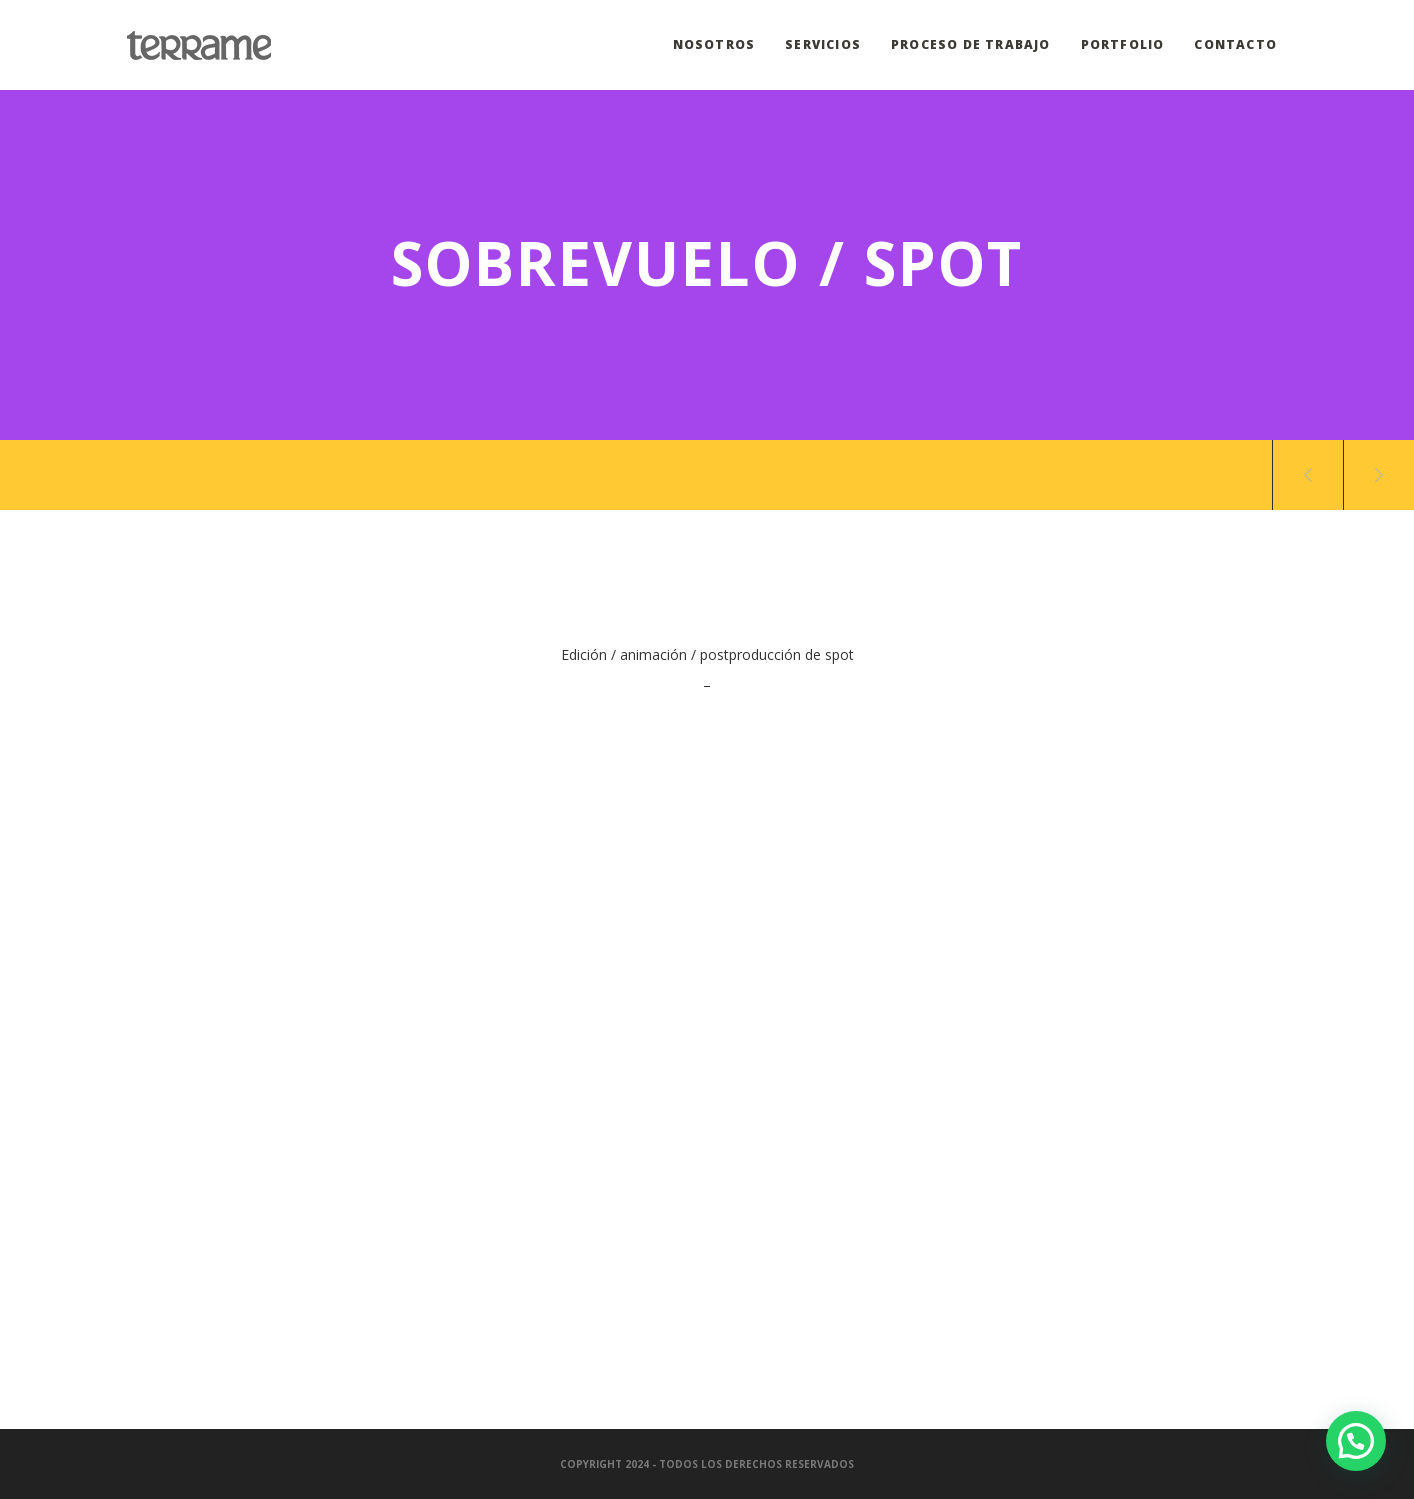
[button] (1356, 1441)
